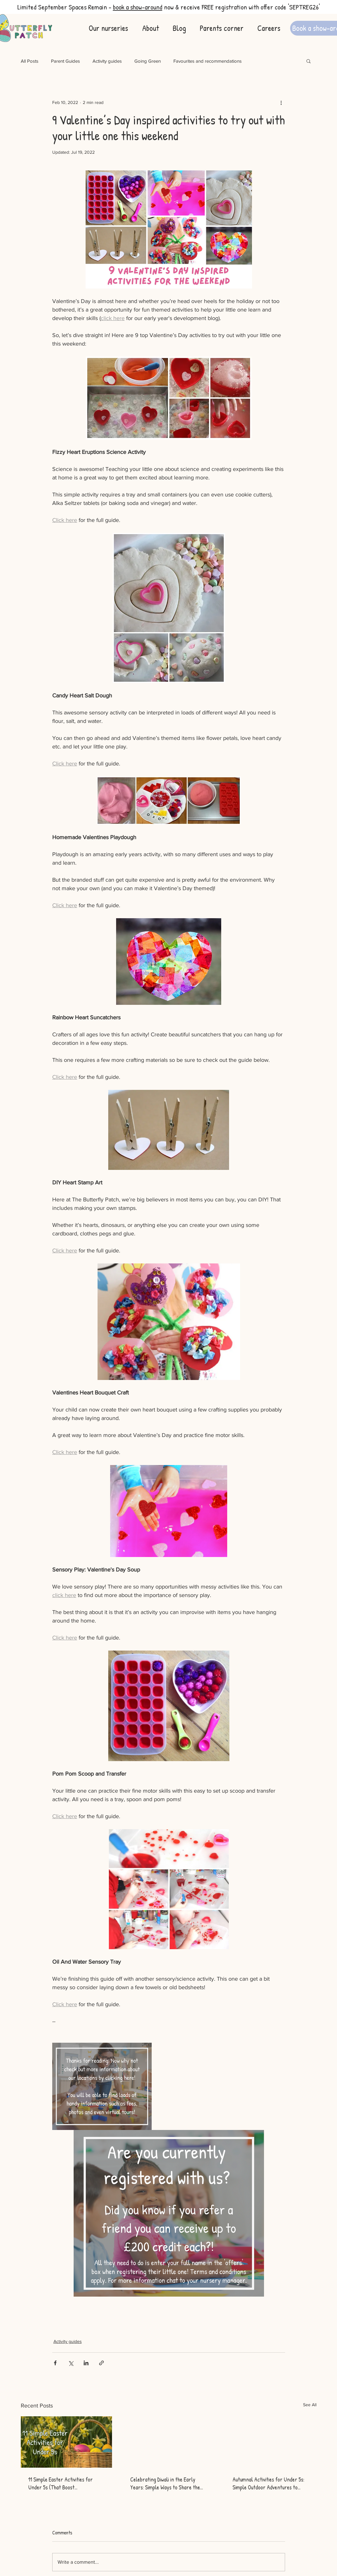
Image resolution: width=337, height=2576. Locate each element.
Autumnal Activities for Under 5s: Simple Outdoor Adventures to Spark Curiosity (268, 2483)
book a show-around (137, 7)
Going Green (147, 61)
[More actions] (281, 102)
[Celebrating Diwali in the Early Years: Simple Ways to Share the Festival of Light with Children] (168, 2442)
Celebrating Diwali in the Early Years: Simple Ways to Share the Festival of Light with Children (165, 2483)
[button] (309, 60)
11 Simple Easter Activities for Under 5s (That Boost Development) (60, 2483)
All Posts (29, 61)
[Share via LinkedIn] (86, 2363)
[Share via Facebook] (55, 2363)
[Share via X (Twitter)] (71, 2363)
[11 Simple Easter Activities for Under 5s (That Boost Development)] (66, 2442)
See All (310, 2404)
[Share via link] (101, 2363)
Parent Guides (65, 61)
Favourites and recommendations (207, 61)
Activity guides (107, 61)
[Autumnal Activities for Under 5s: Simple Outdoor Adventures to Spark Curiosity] (271, 2442)
